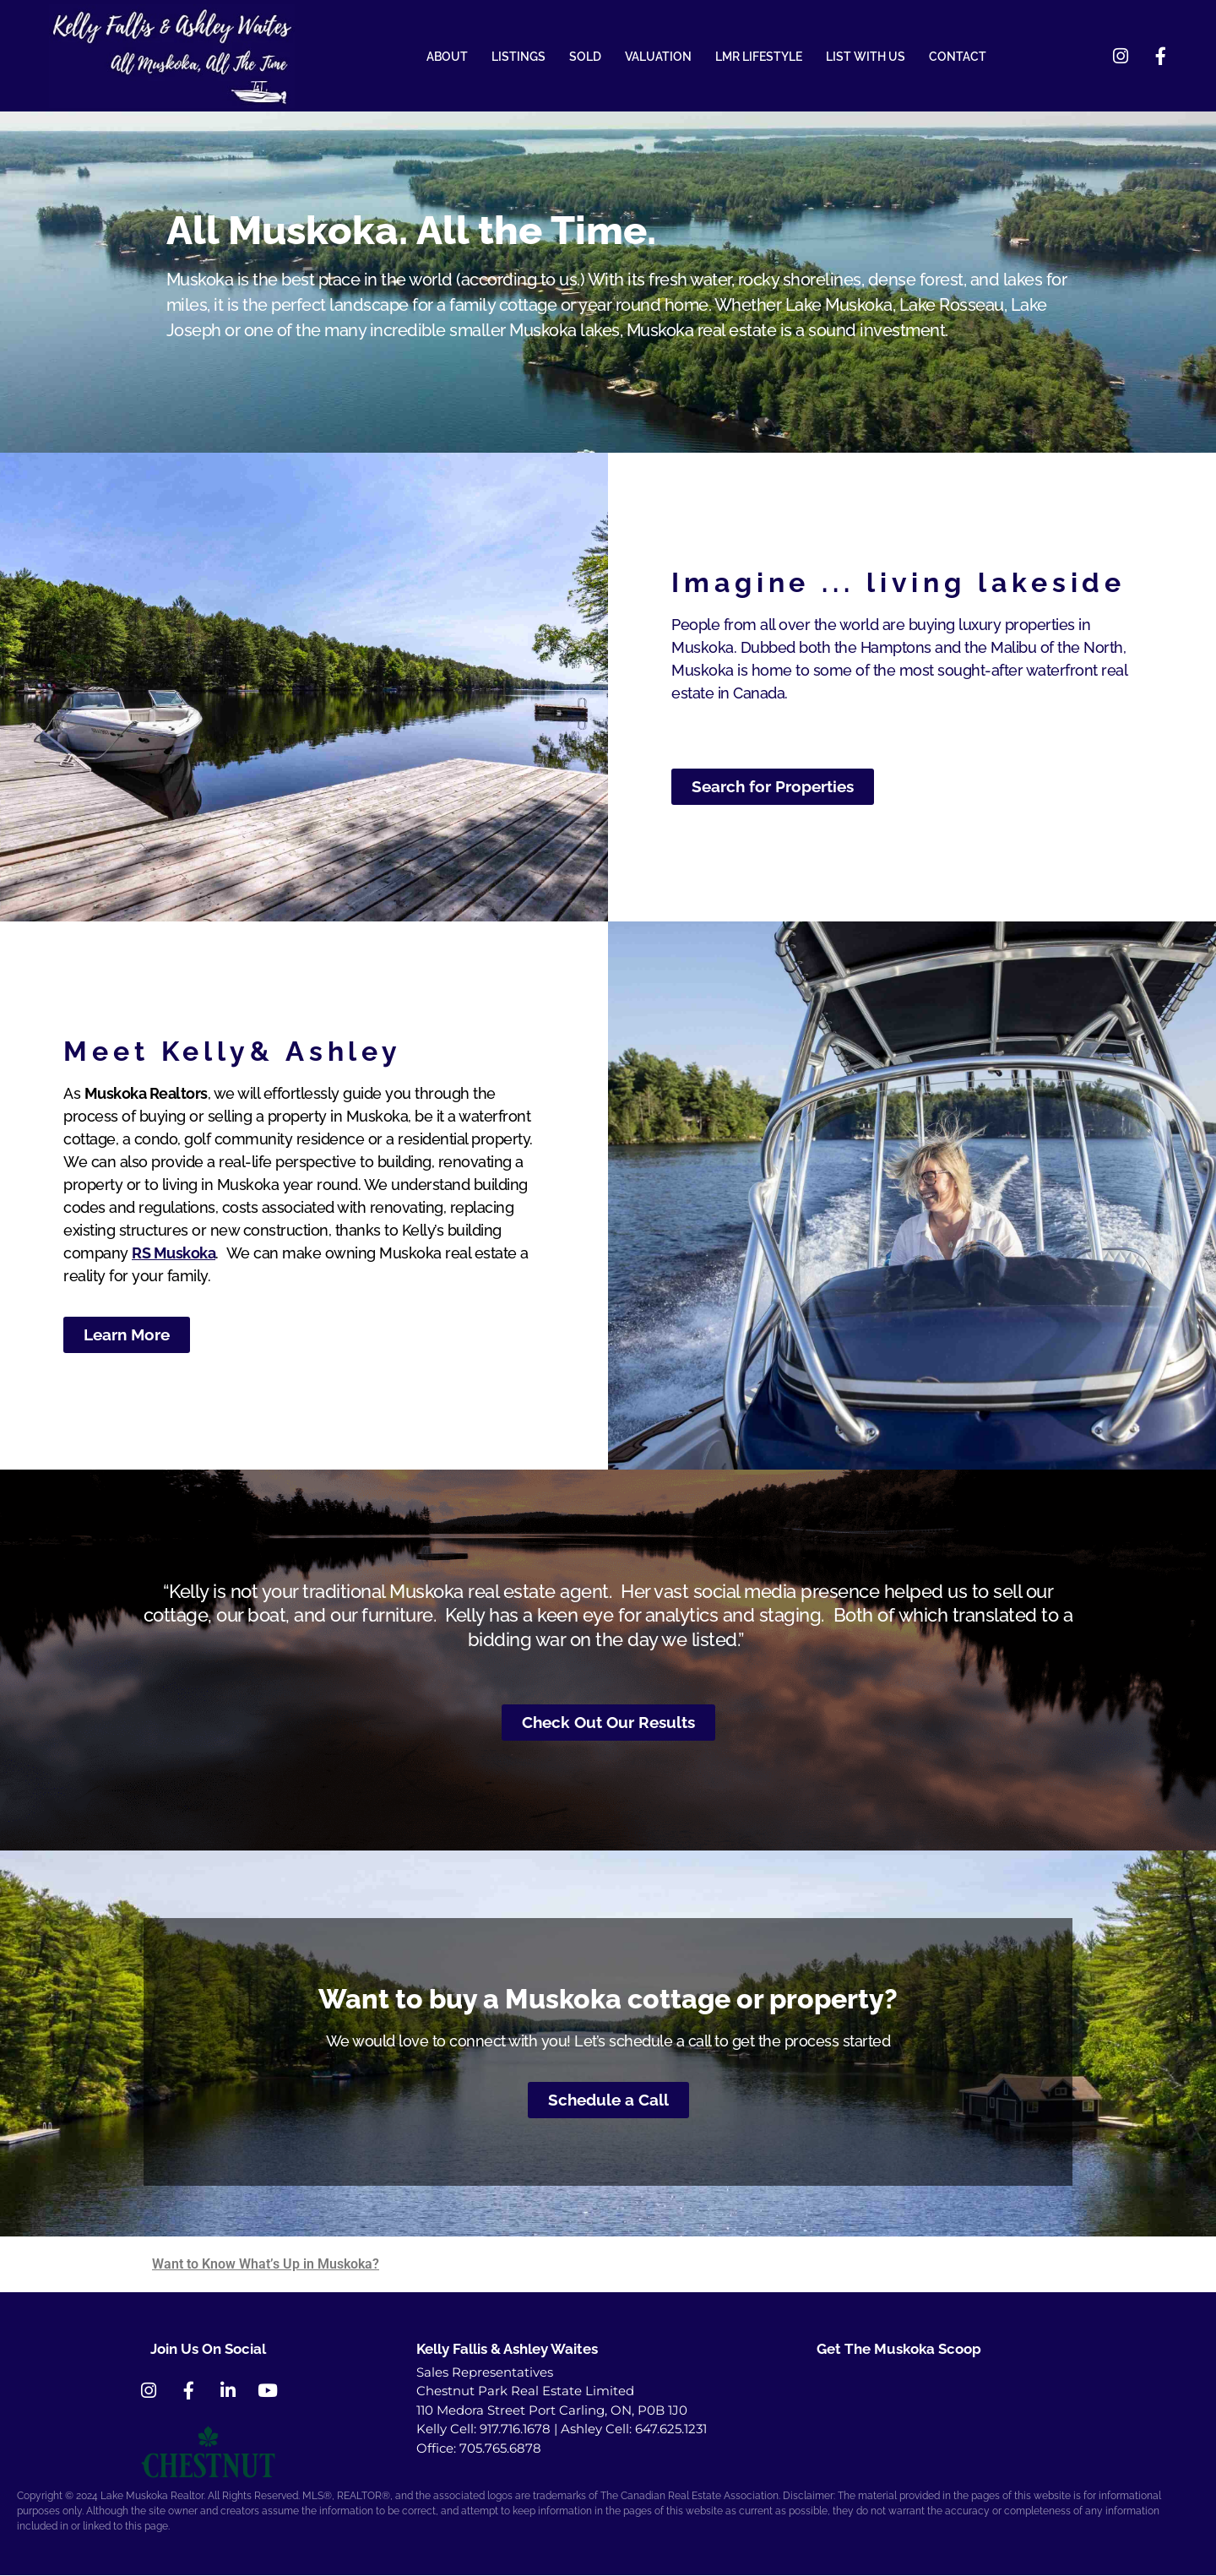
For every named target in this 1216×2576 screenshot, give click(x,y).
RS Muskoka (173, 1254)
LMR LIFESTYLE (758, 56)
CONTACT (957, 56)
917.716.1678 (515, 2429)
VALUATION (658, 56)
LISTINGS (518, 56)
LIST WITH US (865, 56)
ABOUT (447, 56)
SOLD (585, 56)
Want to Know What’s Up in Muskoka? (265, 2265)
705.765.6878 (500, 2449)
